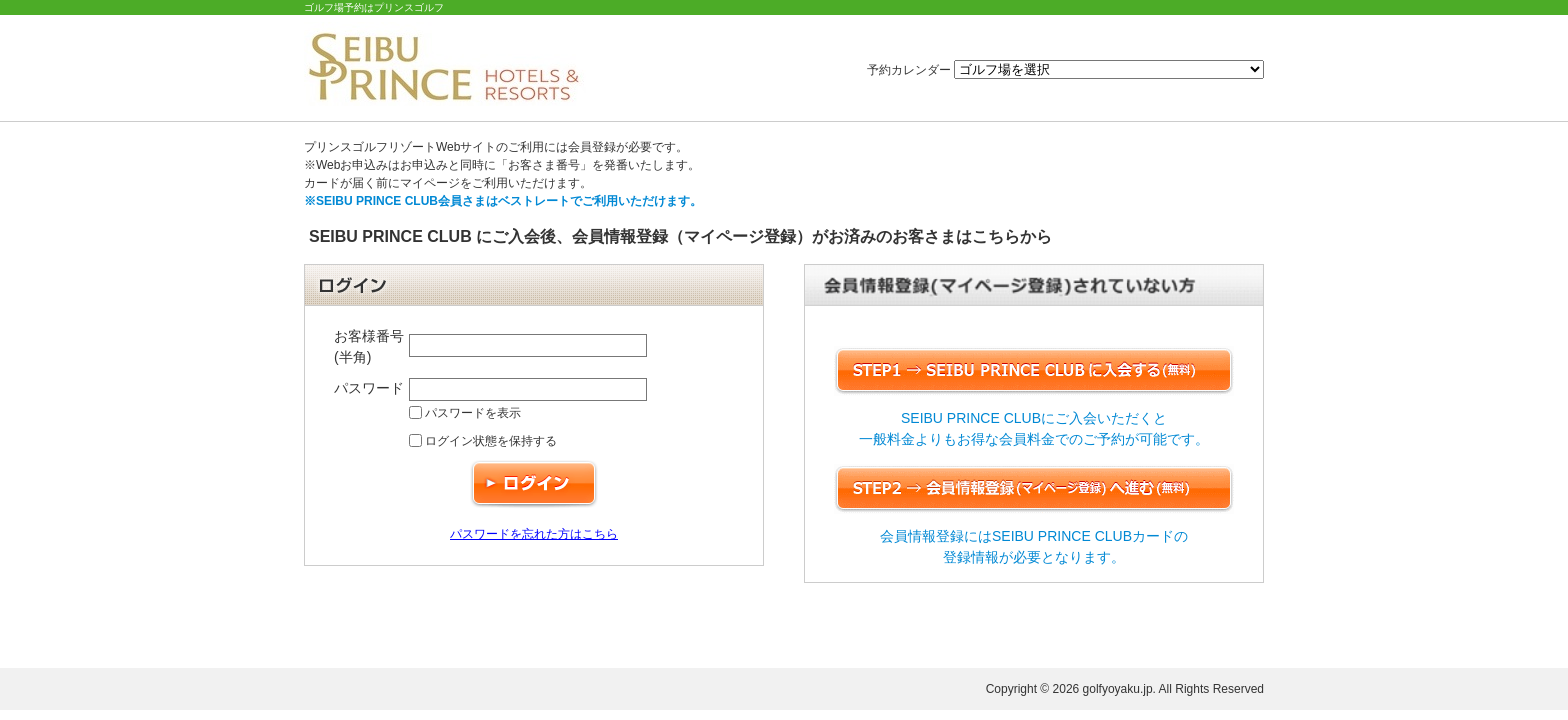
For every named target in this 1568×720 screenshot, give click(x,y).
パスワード (369, 388)
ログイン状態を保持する (483, 441)
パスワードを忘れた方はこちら (534, 534)
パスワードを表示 (465, 413)
